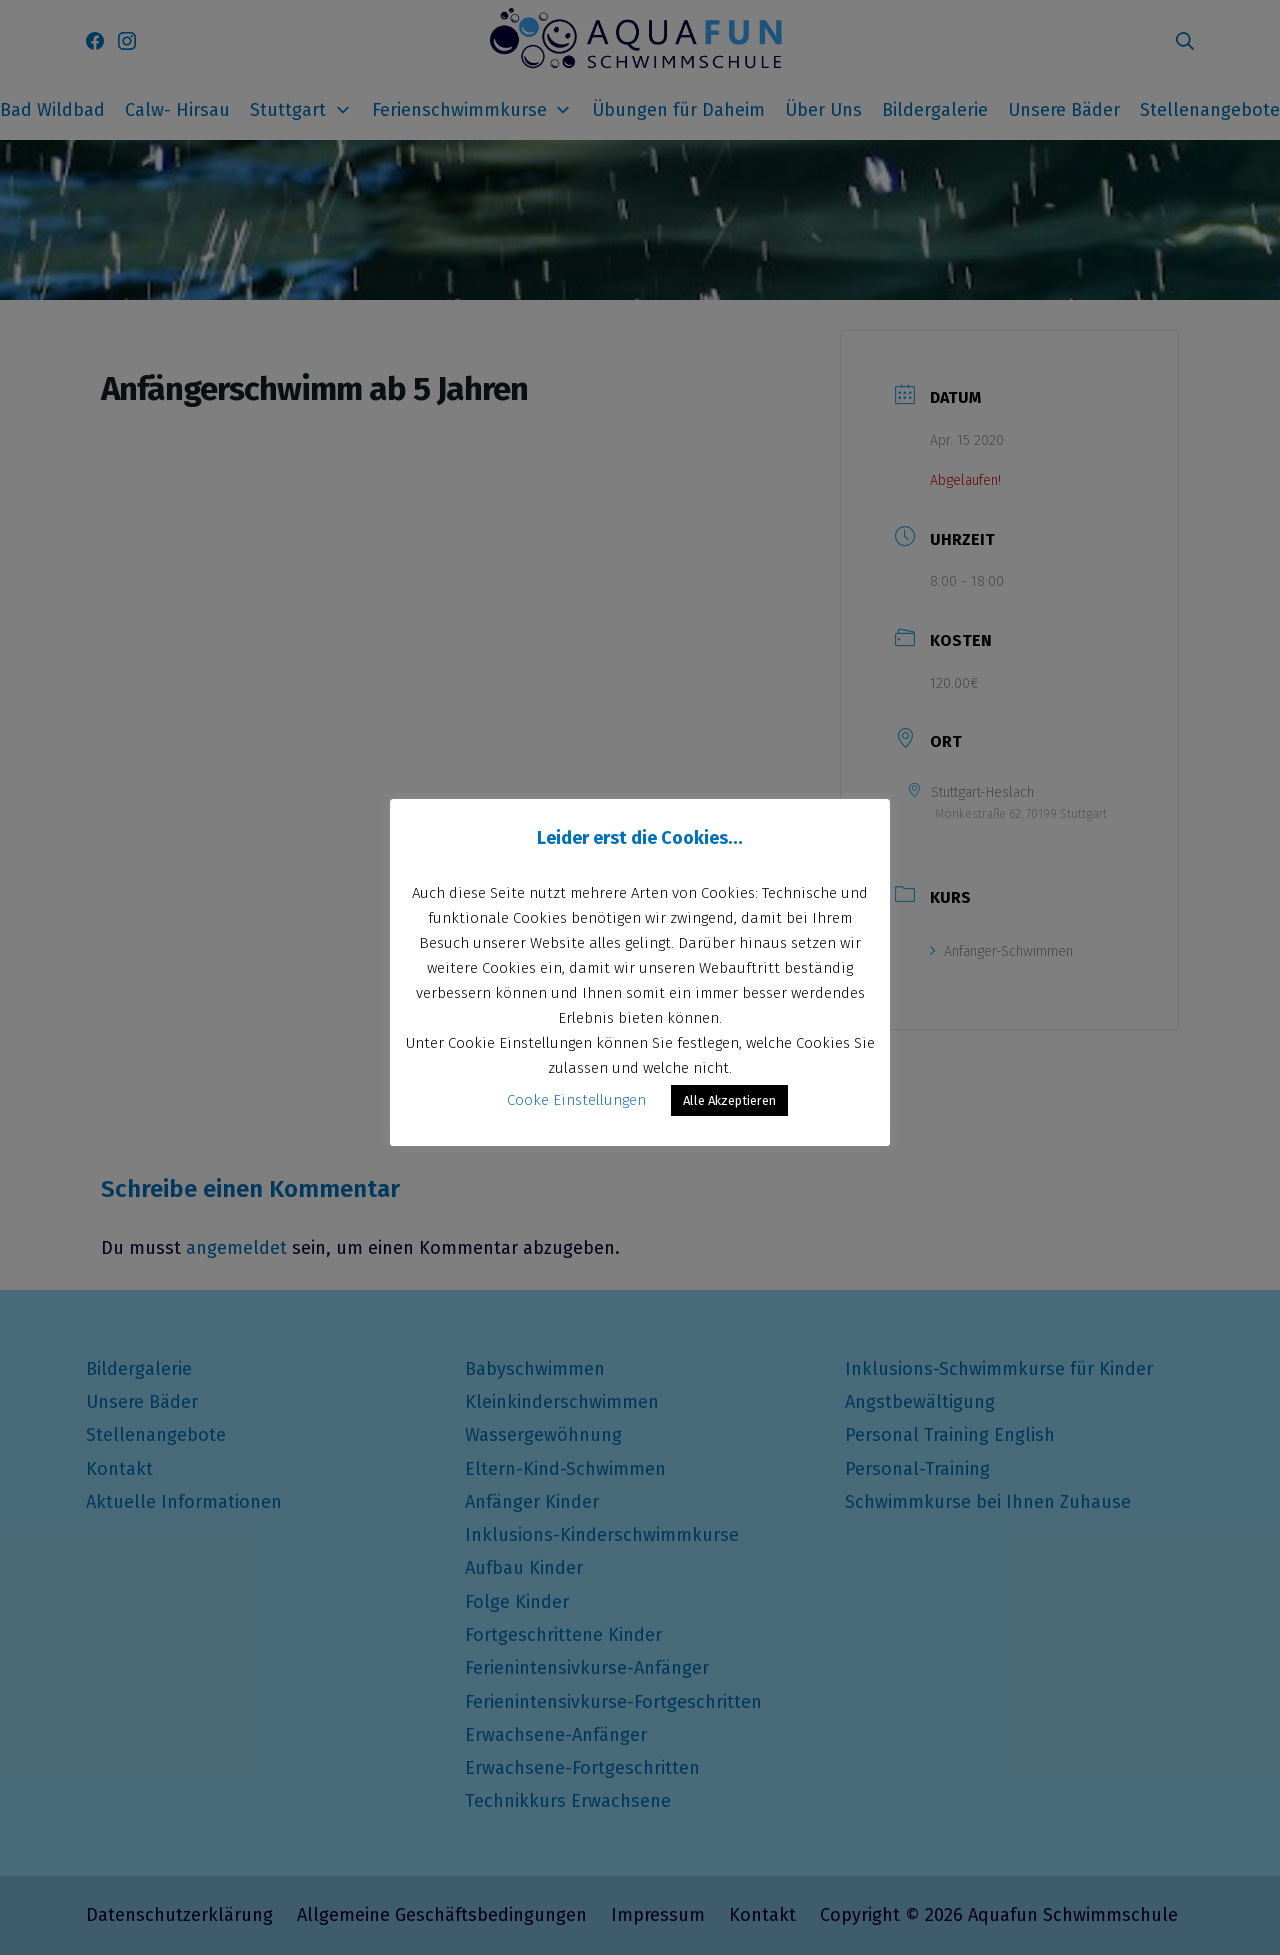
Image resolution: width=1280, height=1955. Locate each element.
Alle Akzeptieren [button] (729, 1100)
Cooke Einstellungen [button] (576, 1100)
